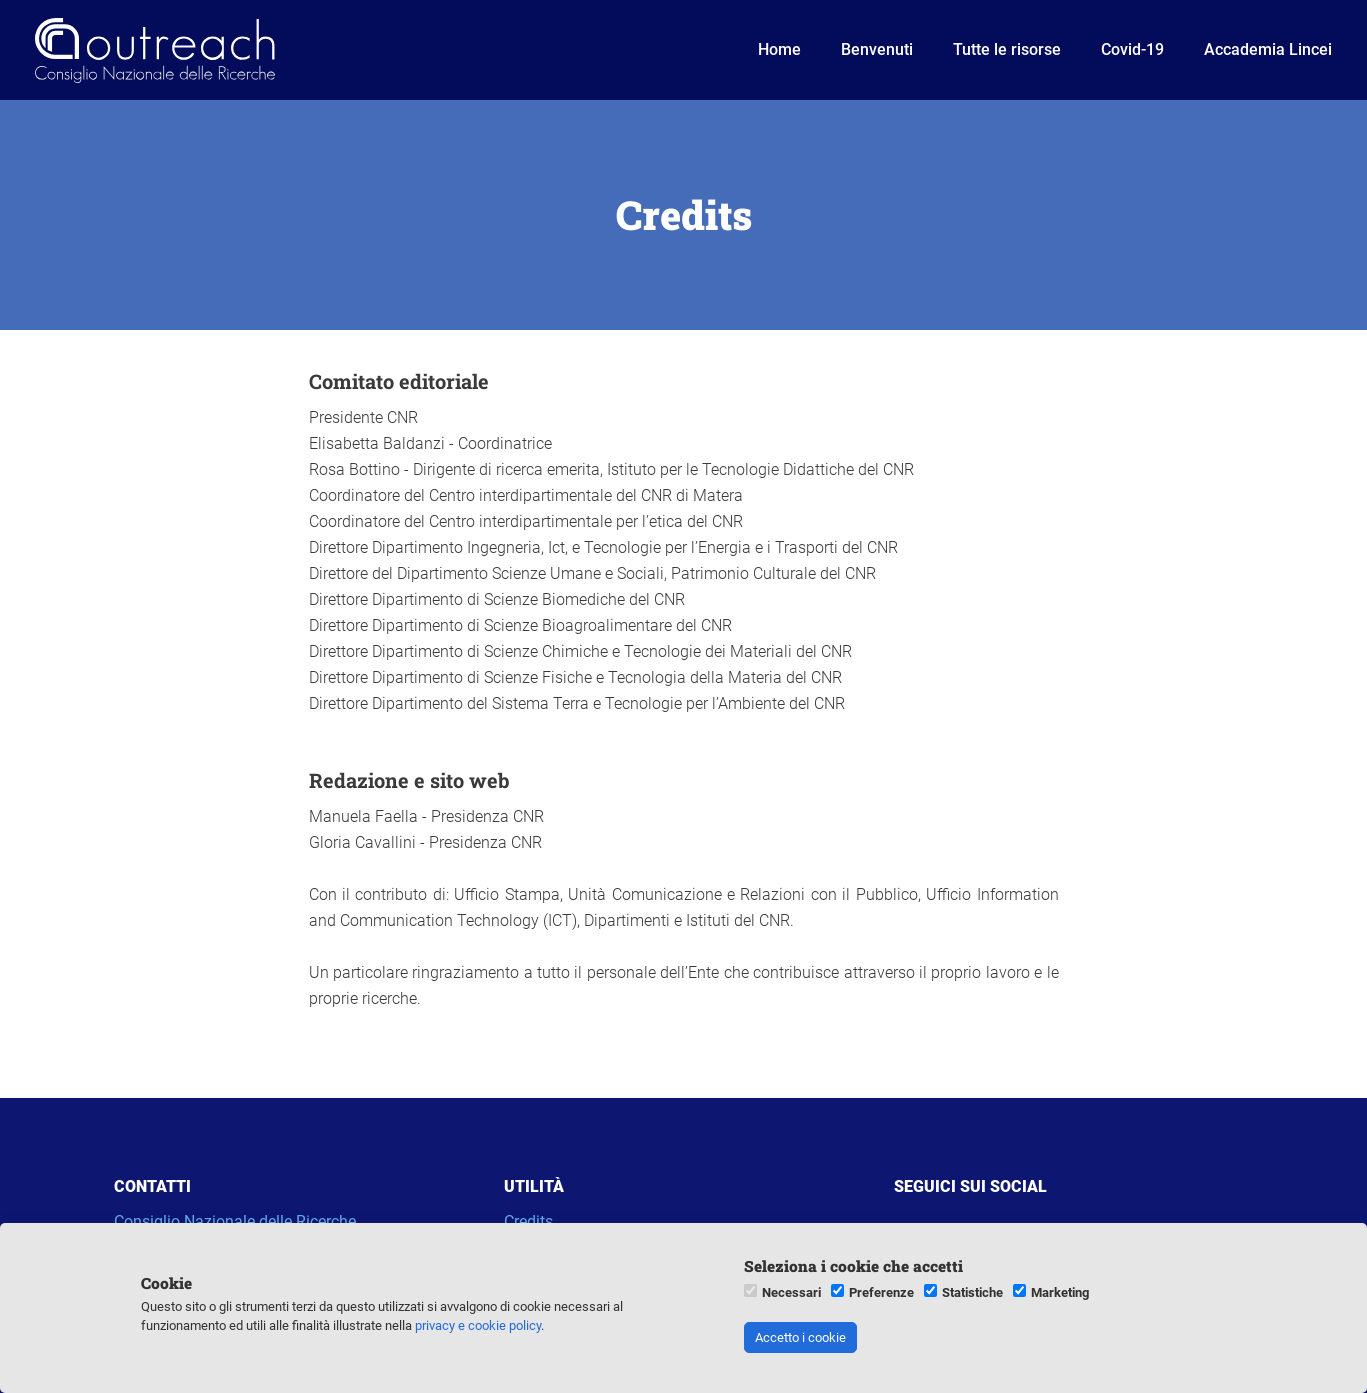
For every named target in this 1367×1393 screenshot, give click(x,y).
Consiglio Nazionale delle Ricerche (235, 1221)
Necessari (791, 1292)
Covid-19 (1132, 49)
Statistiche (972, 1292)
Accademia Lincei (1268, 49)
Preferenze (881, 1292)
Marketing (1060, 1292)
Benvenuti (877, 49)
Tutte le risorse (1007, 49)
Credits (528, 1221)
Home (779, 49)
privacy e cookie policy (478, 1325)
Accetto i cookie (800, 1337)
